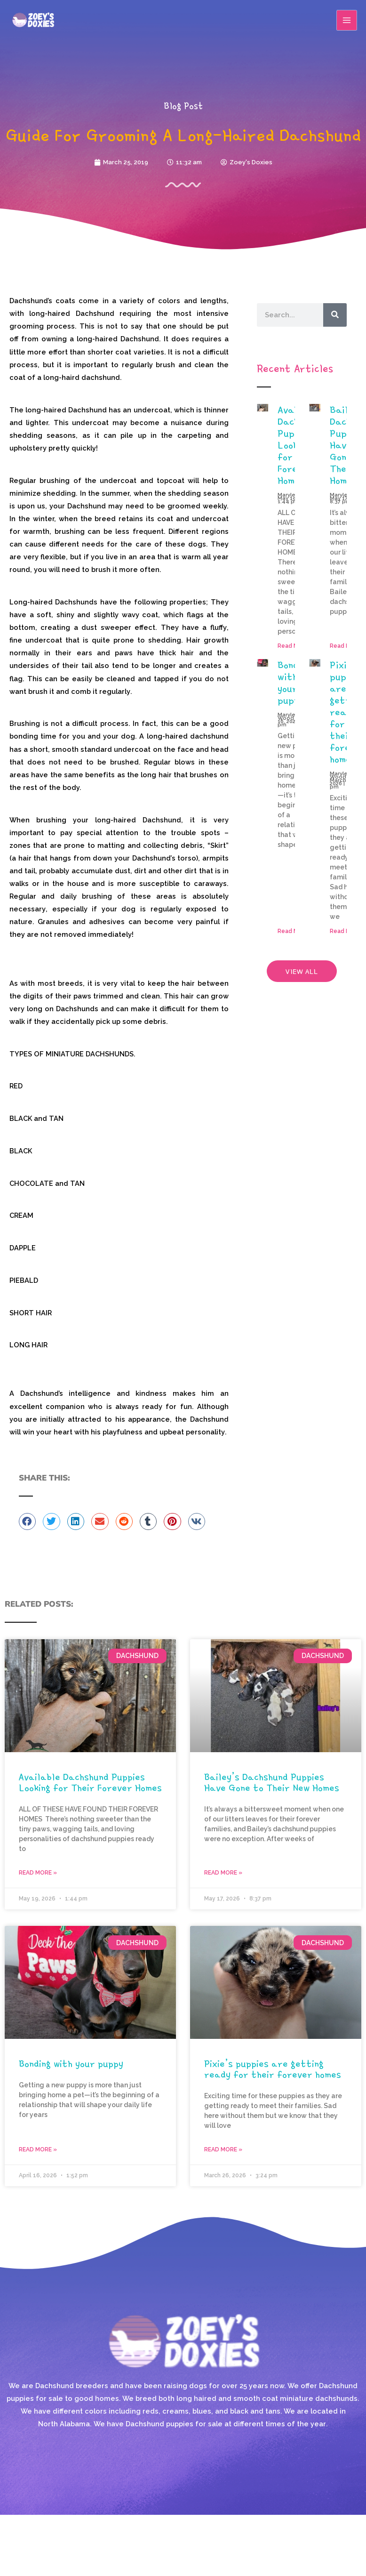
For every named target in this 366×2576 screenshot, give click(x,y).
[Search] (335, 315)
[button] (27, 1521)
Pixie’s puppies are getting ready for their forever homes (272, 2068)
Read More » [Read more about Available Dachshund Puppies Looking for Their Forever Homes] (38, 1872)
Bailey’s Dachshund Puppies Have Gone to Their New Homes (271, 1782)
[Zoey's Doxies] (32, 20)
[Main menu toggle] (347, 20)
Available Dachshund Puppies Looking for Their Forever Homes (90, 1782)
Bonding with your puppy (294, 682)
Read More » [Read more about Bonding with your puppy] (38, 2149)
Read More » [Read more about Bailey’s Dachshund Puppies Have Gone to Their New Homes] (223, 1872)
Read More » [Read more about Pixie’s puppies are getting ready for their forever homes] (223, 2149)
